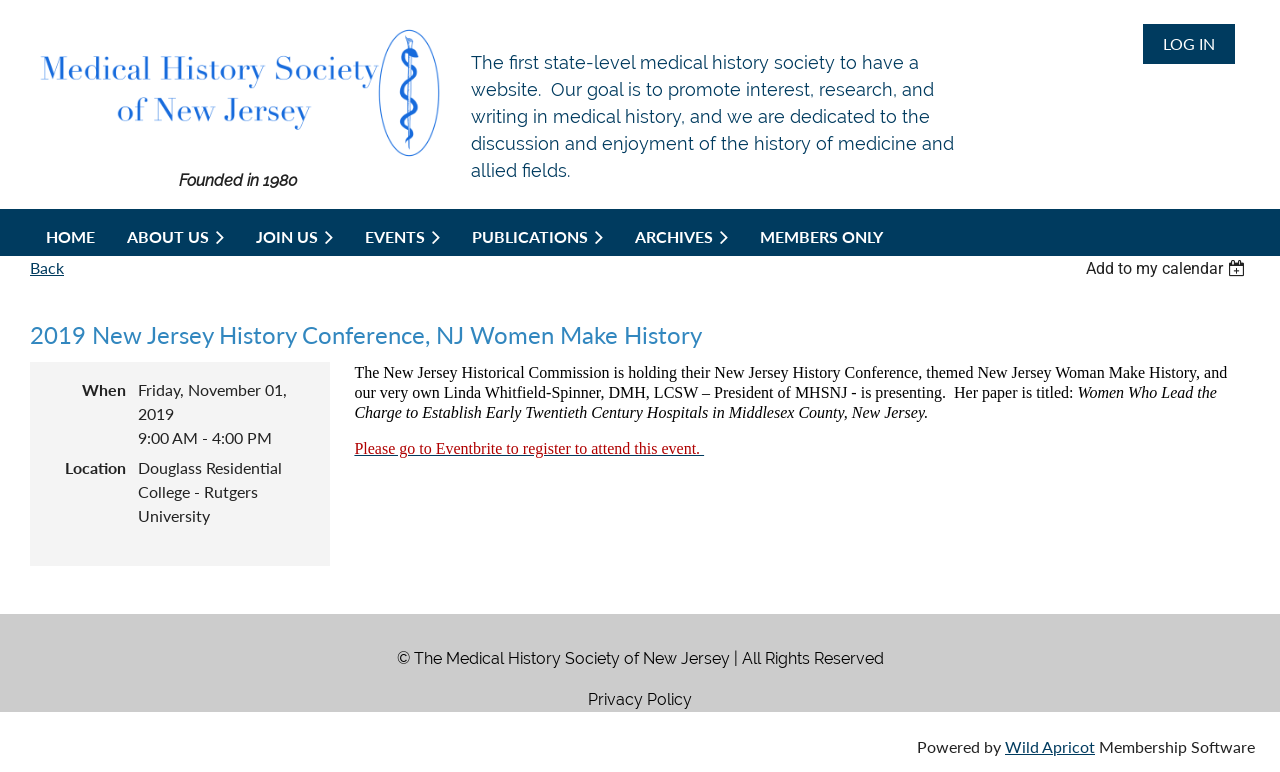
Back (47, 267)
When (104, 389)
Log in (1189, 43)
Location (95, 467)
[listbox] (1168, 268)
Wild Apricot (1050, 746)
